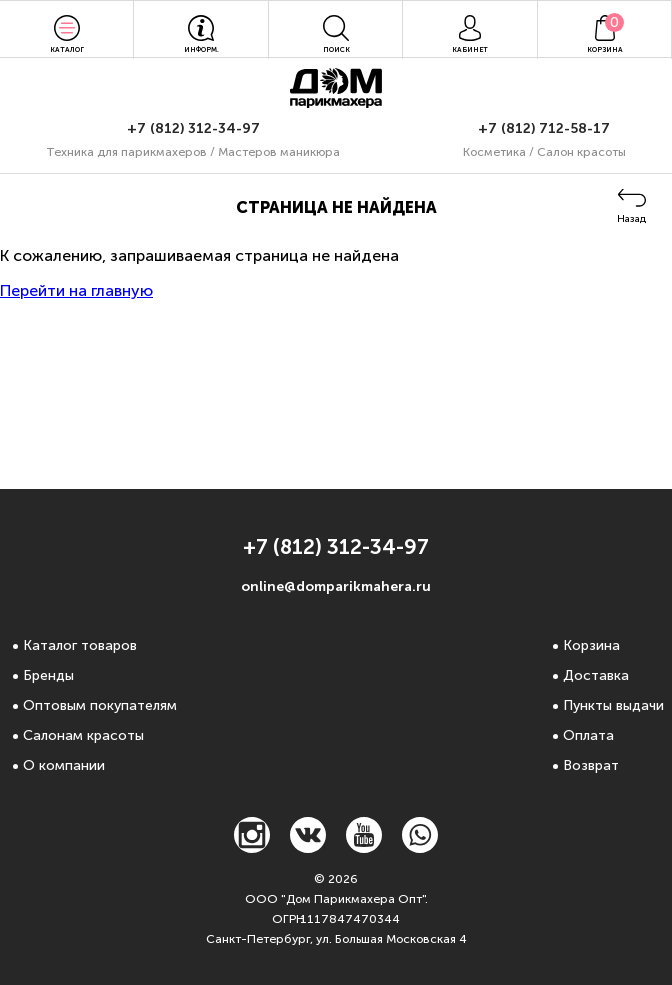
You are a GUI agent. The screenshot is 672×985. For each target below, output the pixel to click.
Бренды (48, 675)
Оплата (588, 735)
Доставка (596, 675)
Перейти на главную (76, 290)
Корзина (591, 645)
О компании (64, 765)
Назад (631, 219)
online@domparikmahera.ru (336, 586)
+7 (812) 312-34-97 (193, 128)
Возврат (591, 765)
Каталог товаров (80, 645)
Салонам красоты (83, 735)
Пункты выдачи (613, 705)
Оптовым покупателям (100, 705)
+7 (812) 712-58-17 (544, 128)
